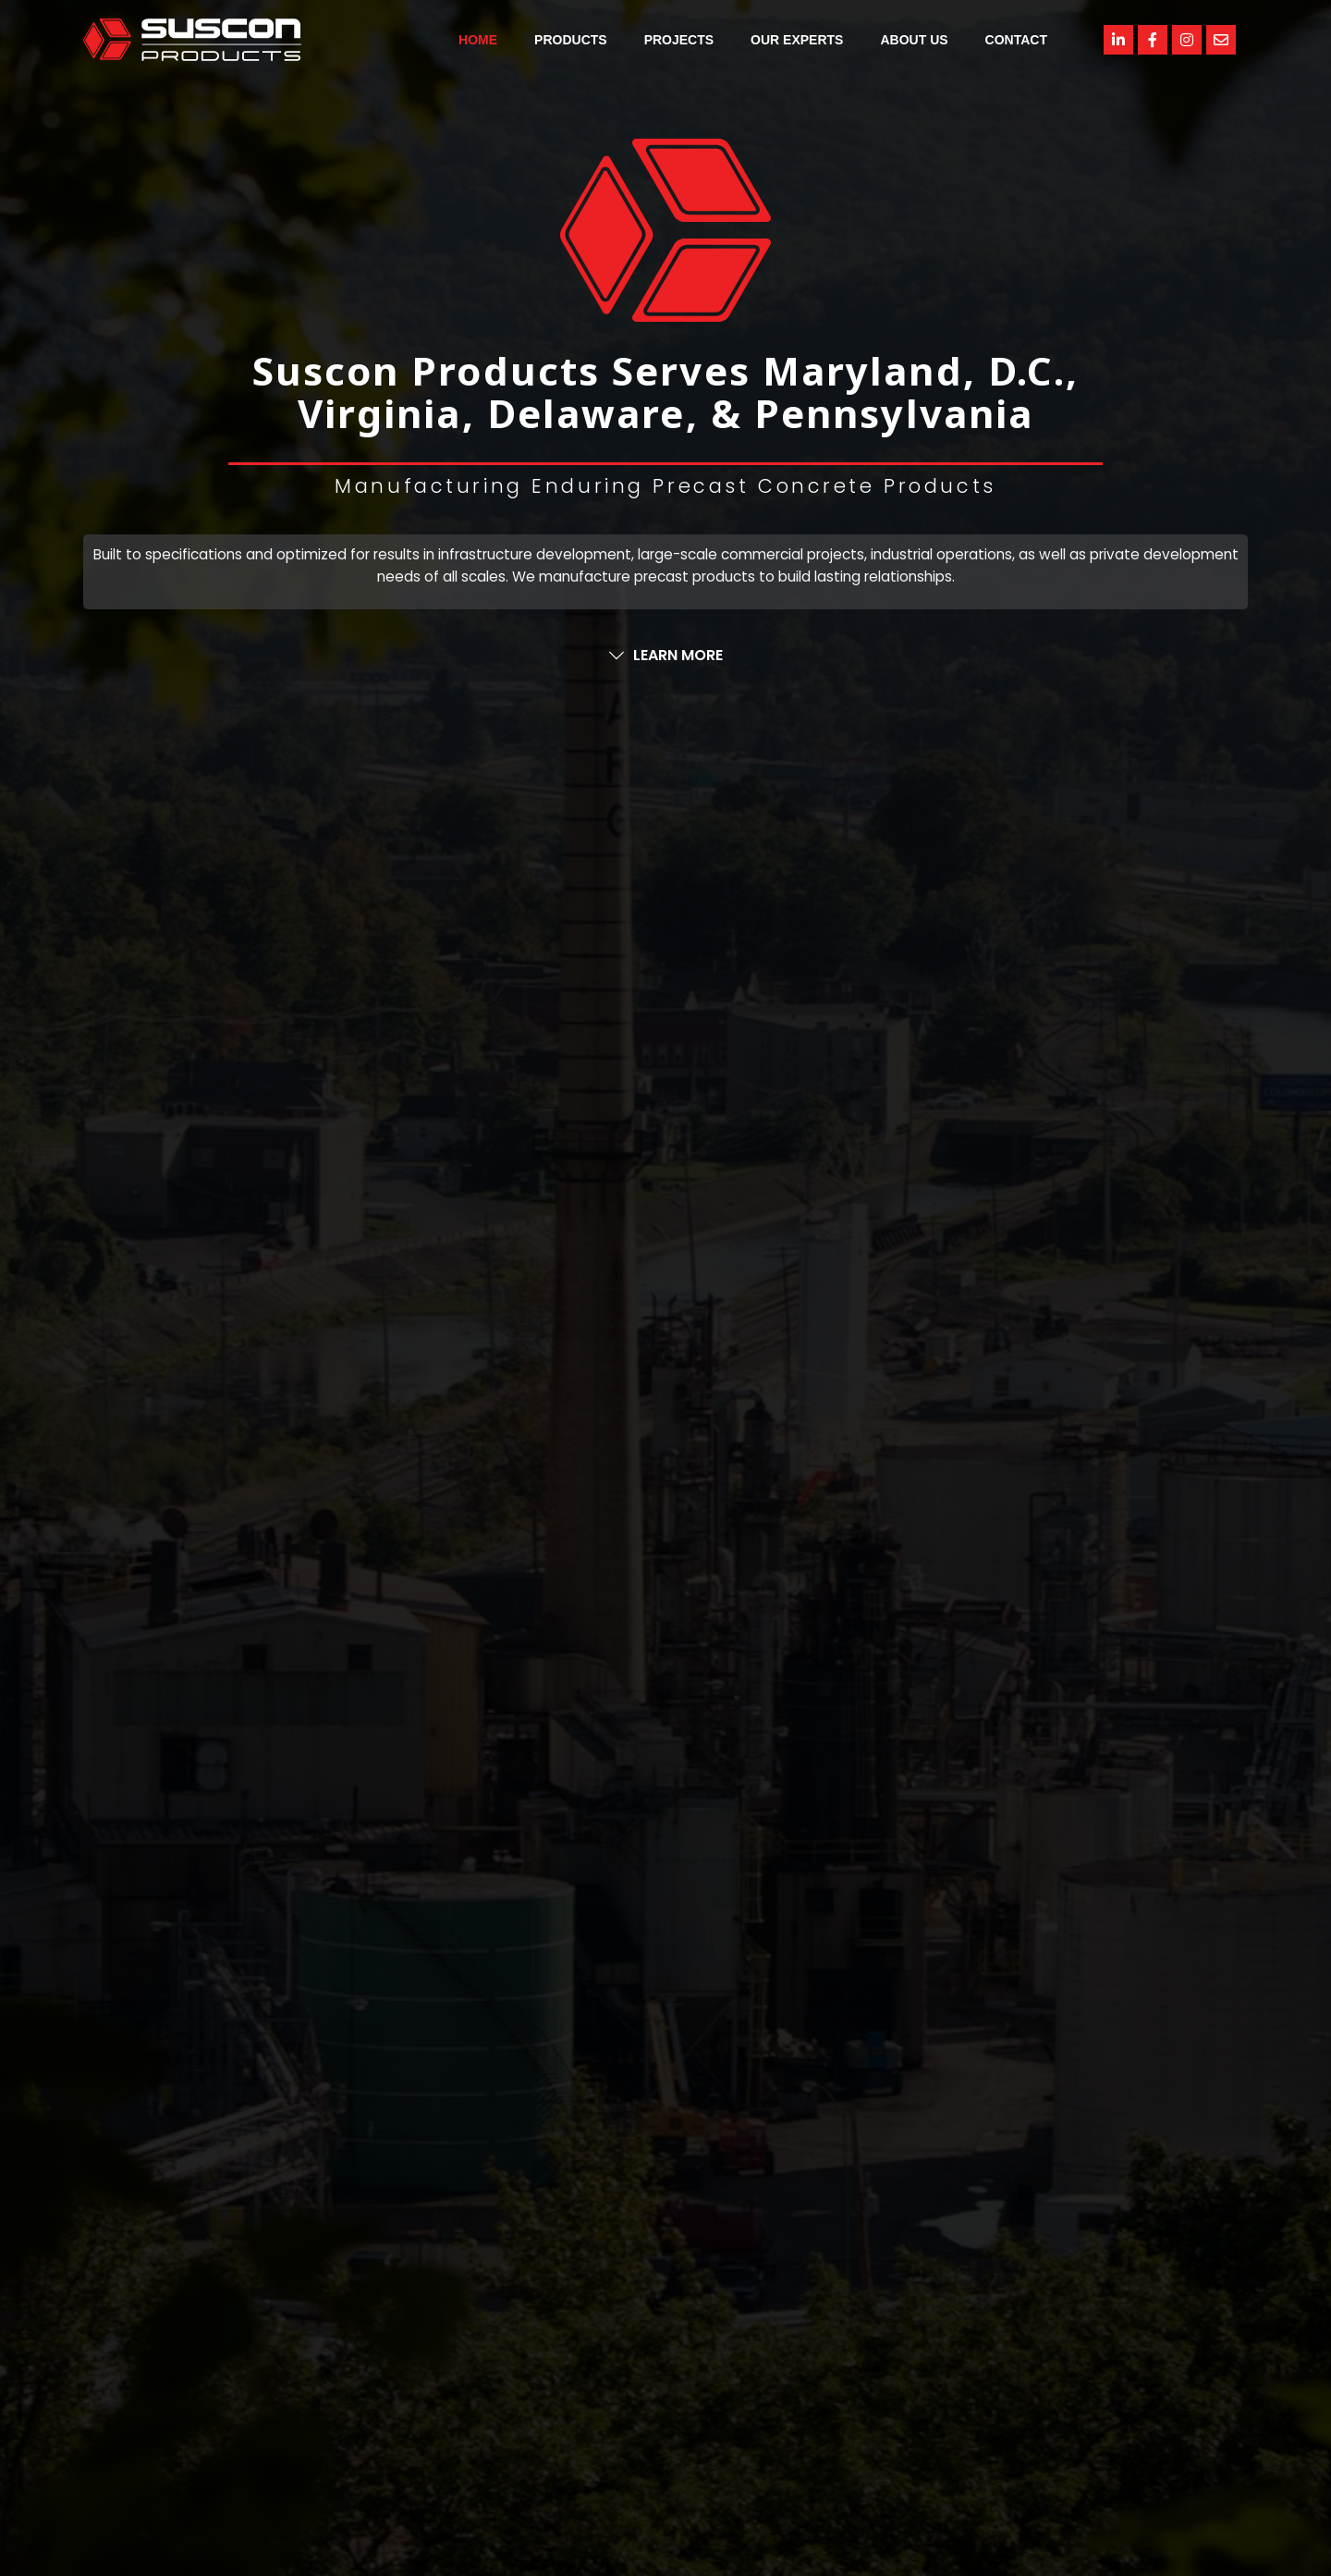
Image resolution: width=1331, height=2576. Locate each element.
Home (477, 39)
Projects (679, 39)
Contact (1016, 39)
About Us (913, 39)
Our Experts (797, 39)
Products (570, 39)
